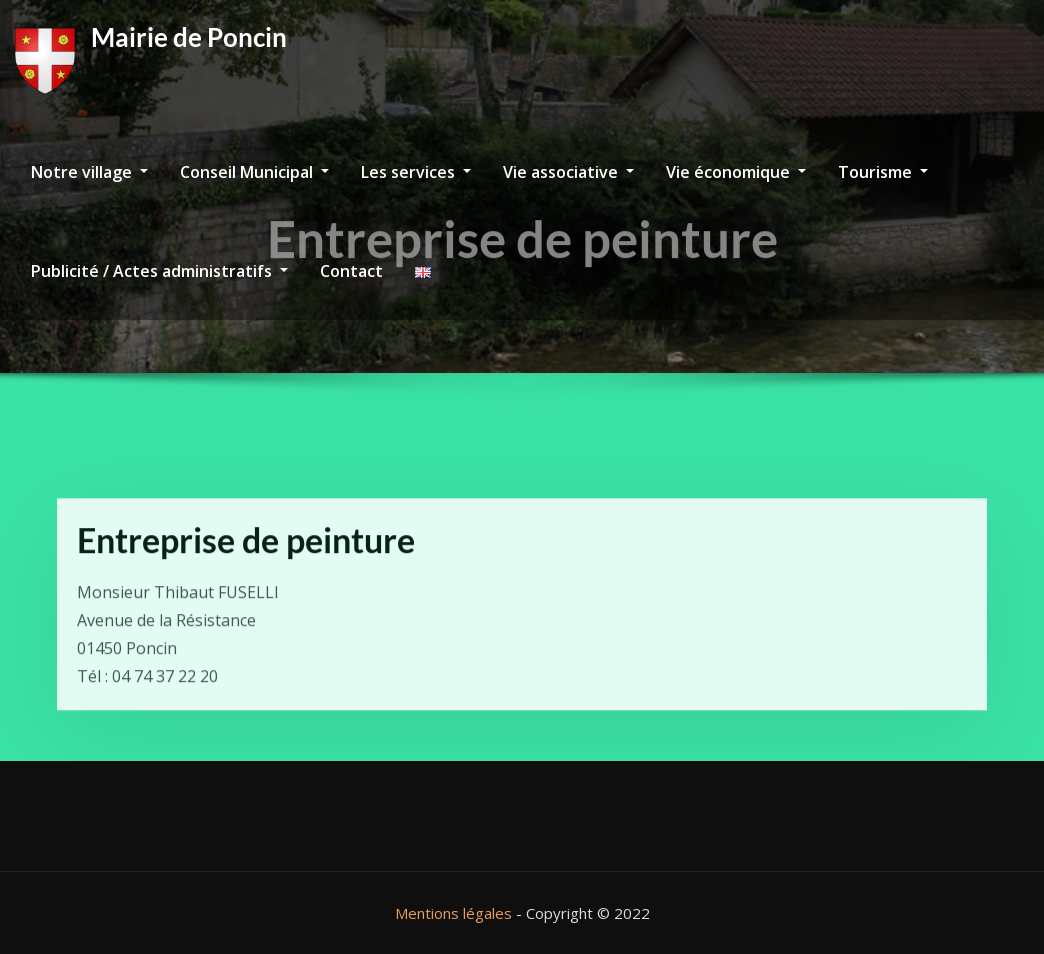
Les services (416, 172)
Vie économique (736, 172)
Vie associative (568, 172)
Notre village (89, 172)
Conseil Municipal (254, 172)
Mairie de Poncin (189, 37)
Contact (351, 271)
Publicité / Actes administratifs (159, 271)
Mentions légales (453, 913)
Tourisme (883, 172)
